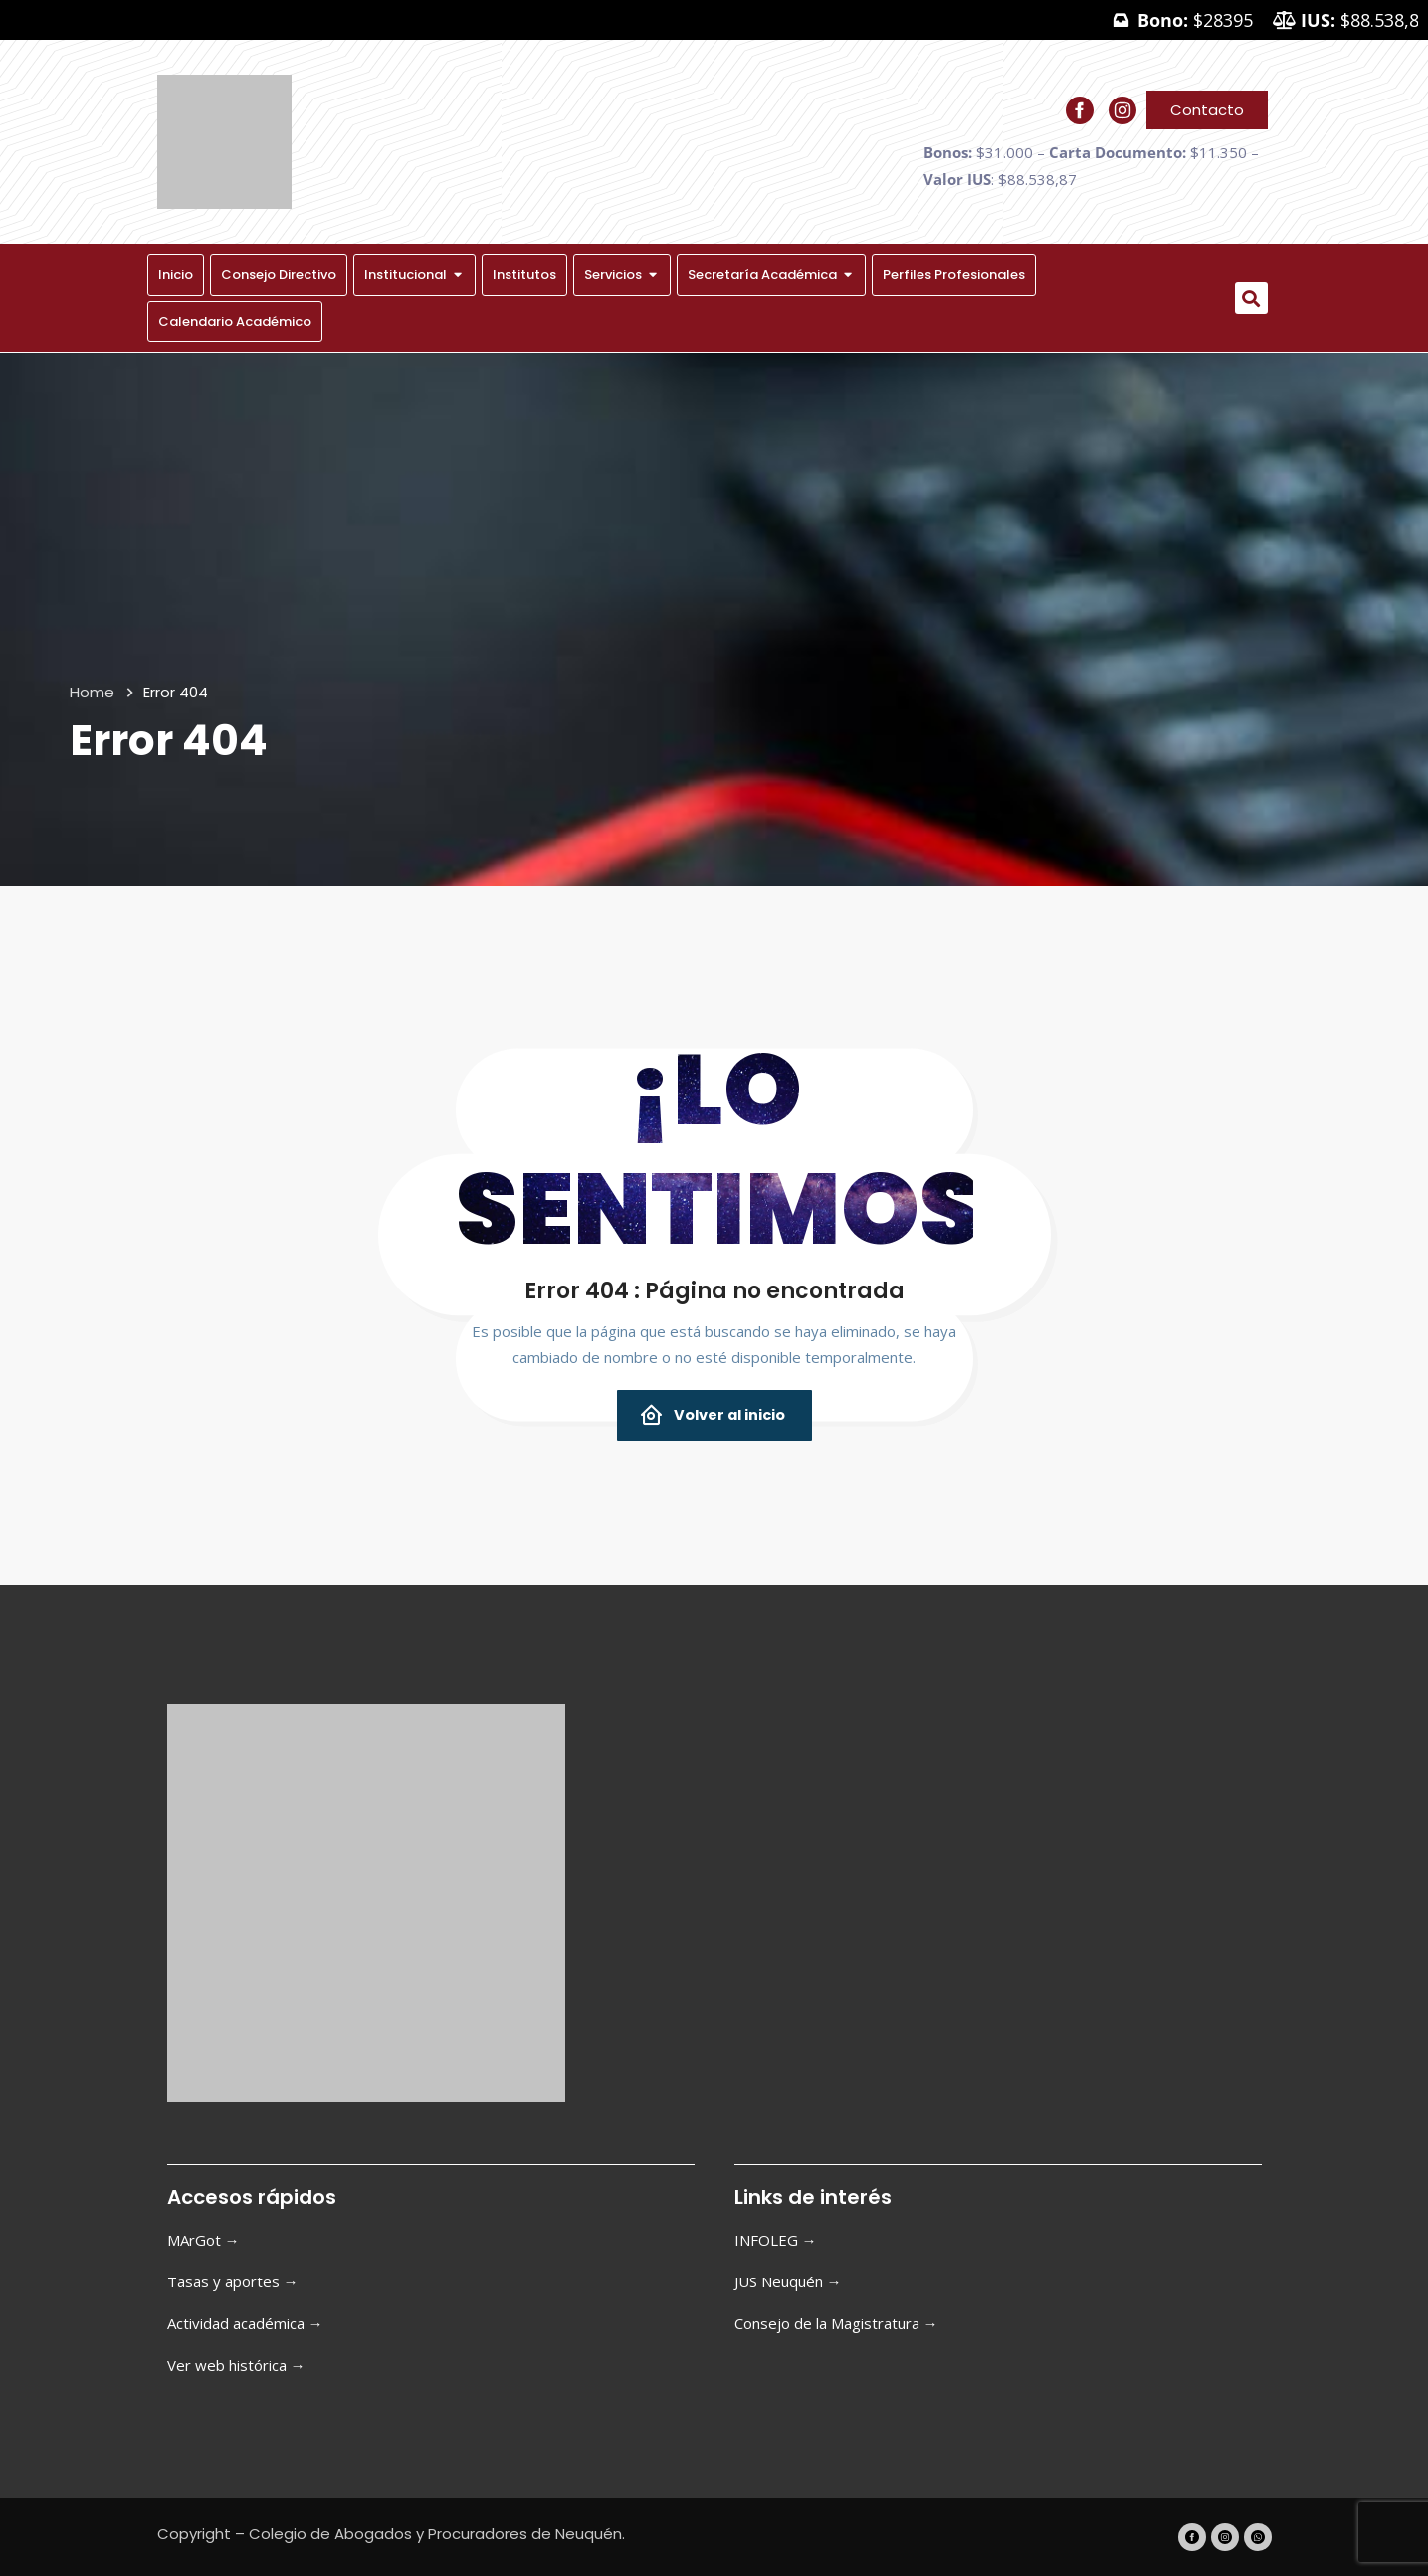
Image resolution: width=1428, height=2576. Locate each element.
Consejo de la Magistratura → (836, 2323)
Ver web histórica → (236, 2365)
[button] (1251, 298)
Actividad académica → (245, 2323)
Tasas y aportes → (233, 2281)
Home (92, 692)
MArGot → (203, 2240)
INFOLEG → (775, 2240)
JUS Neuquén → (788, 2281)
